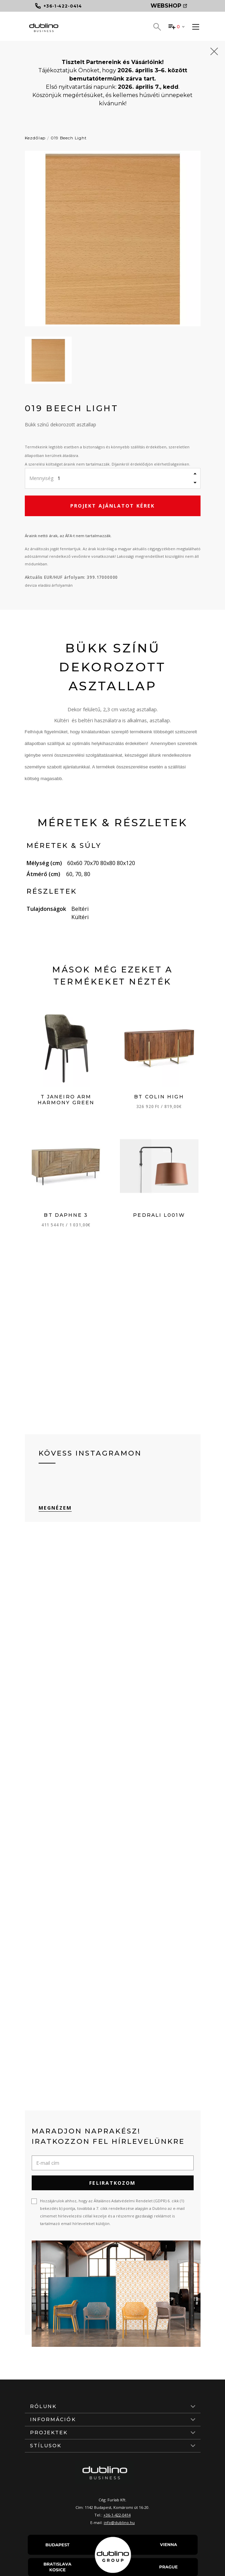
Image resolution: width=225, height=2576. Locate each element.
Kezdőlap (35, 137)
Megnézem (55, 1507)
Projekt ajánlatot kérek (112, 505)
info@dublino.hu (119, 2522)
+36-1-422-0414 (117, 2515)
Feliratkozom (112, 2183)
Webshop (169, 5)
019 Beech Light (69, 137)
